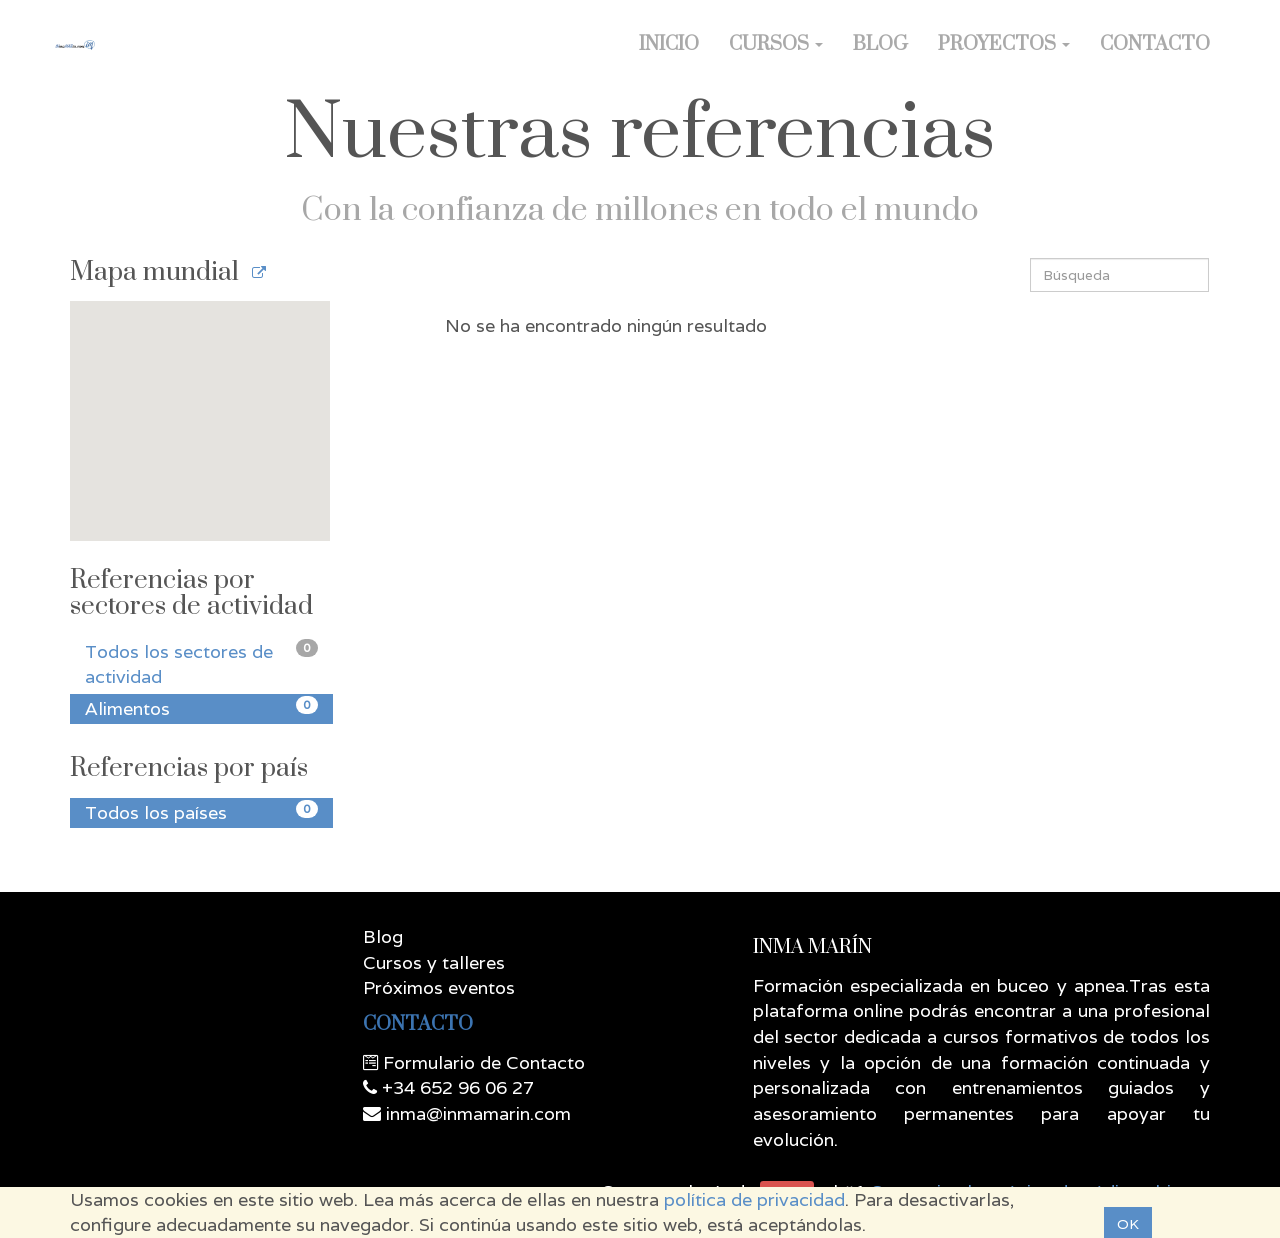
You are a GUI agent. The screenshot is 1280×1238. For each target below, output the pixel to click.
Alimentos (201, 708)
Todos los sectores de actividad (201, 664)
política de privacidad (754, 1199)
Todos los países (201, 812)
